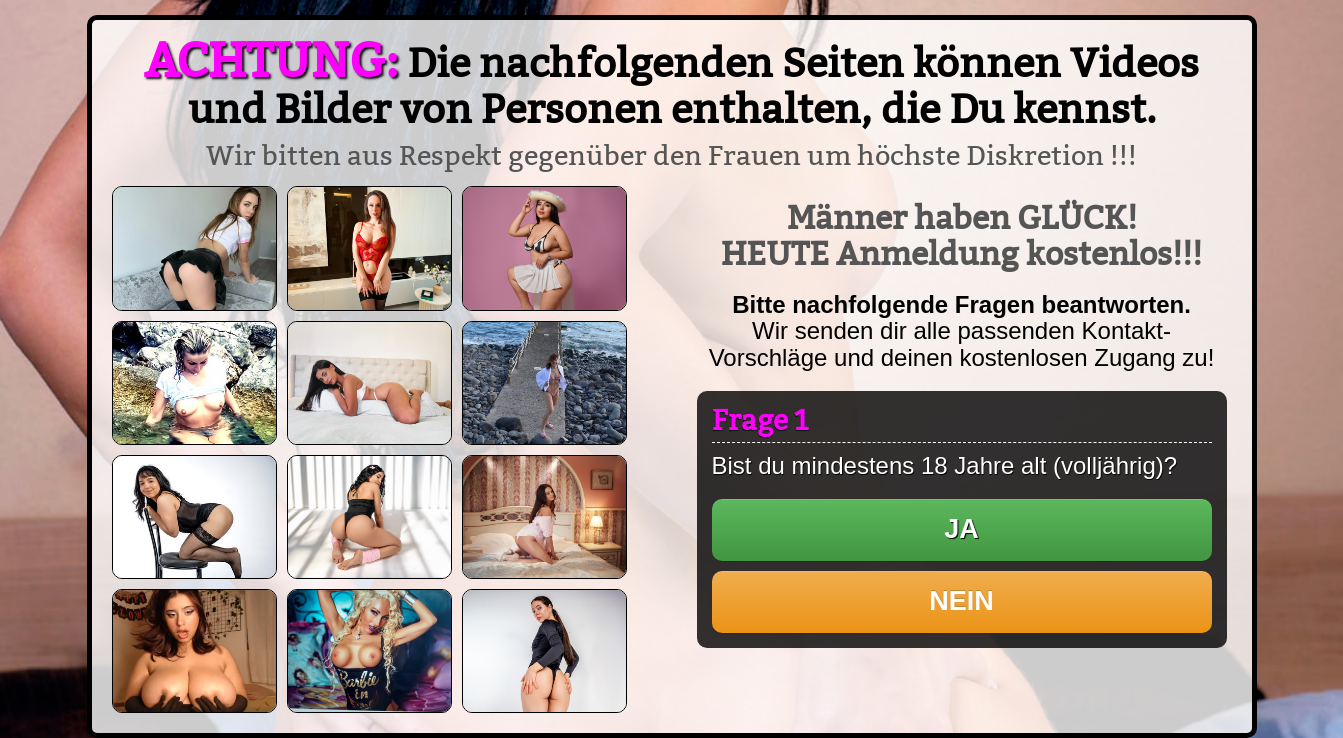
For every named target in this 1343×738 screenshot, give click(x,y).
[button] (962, 530)
